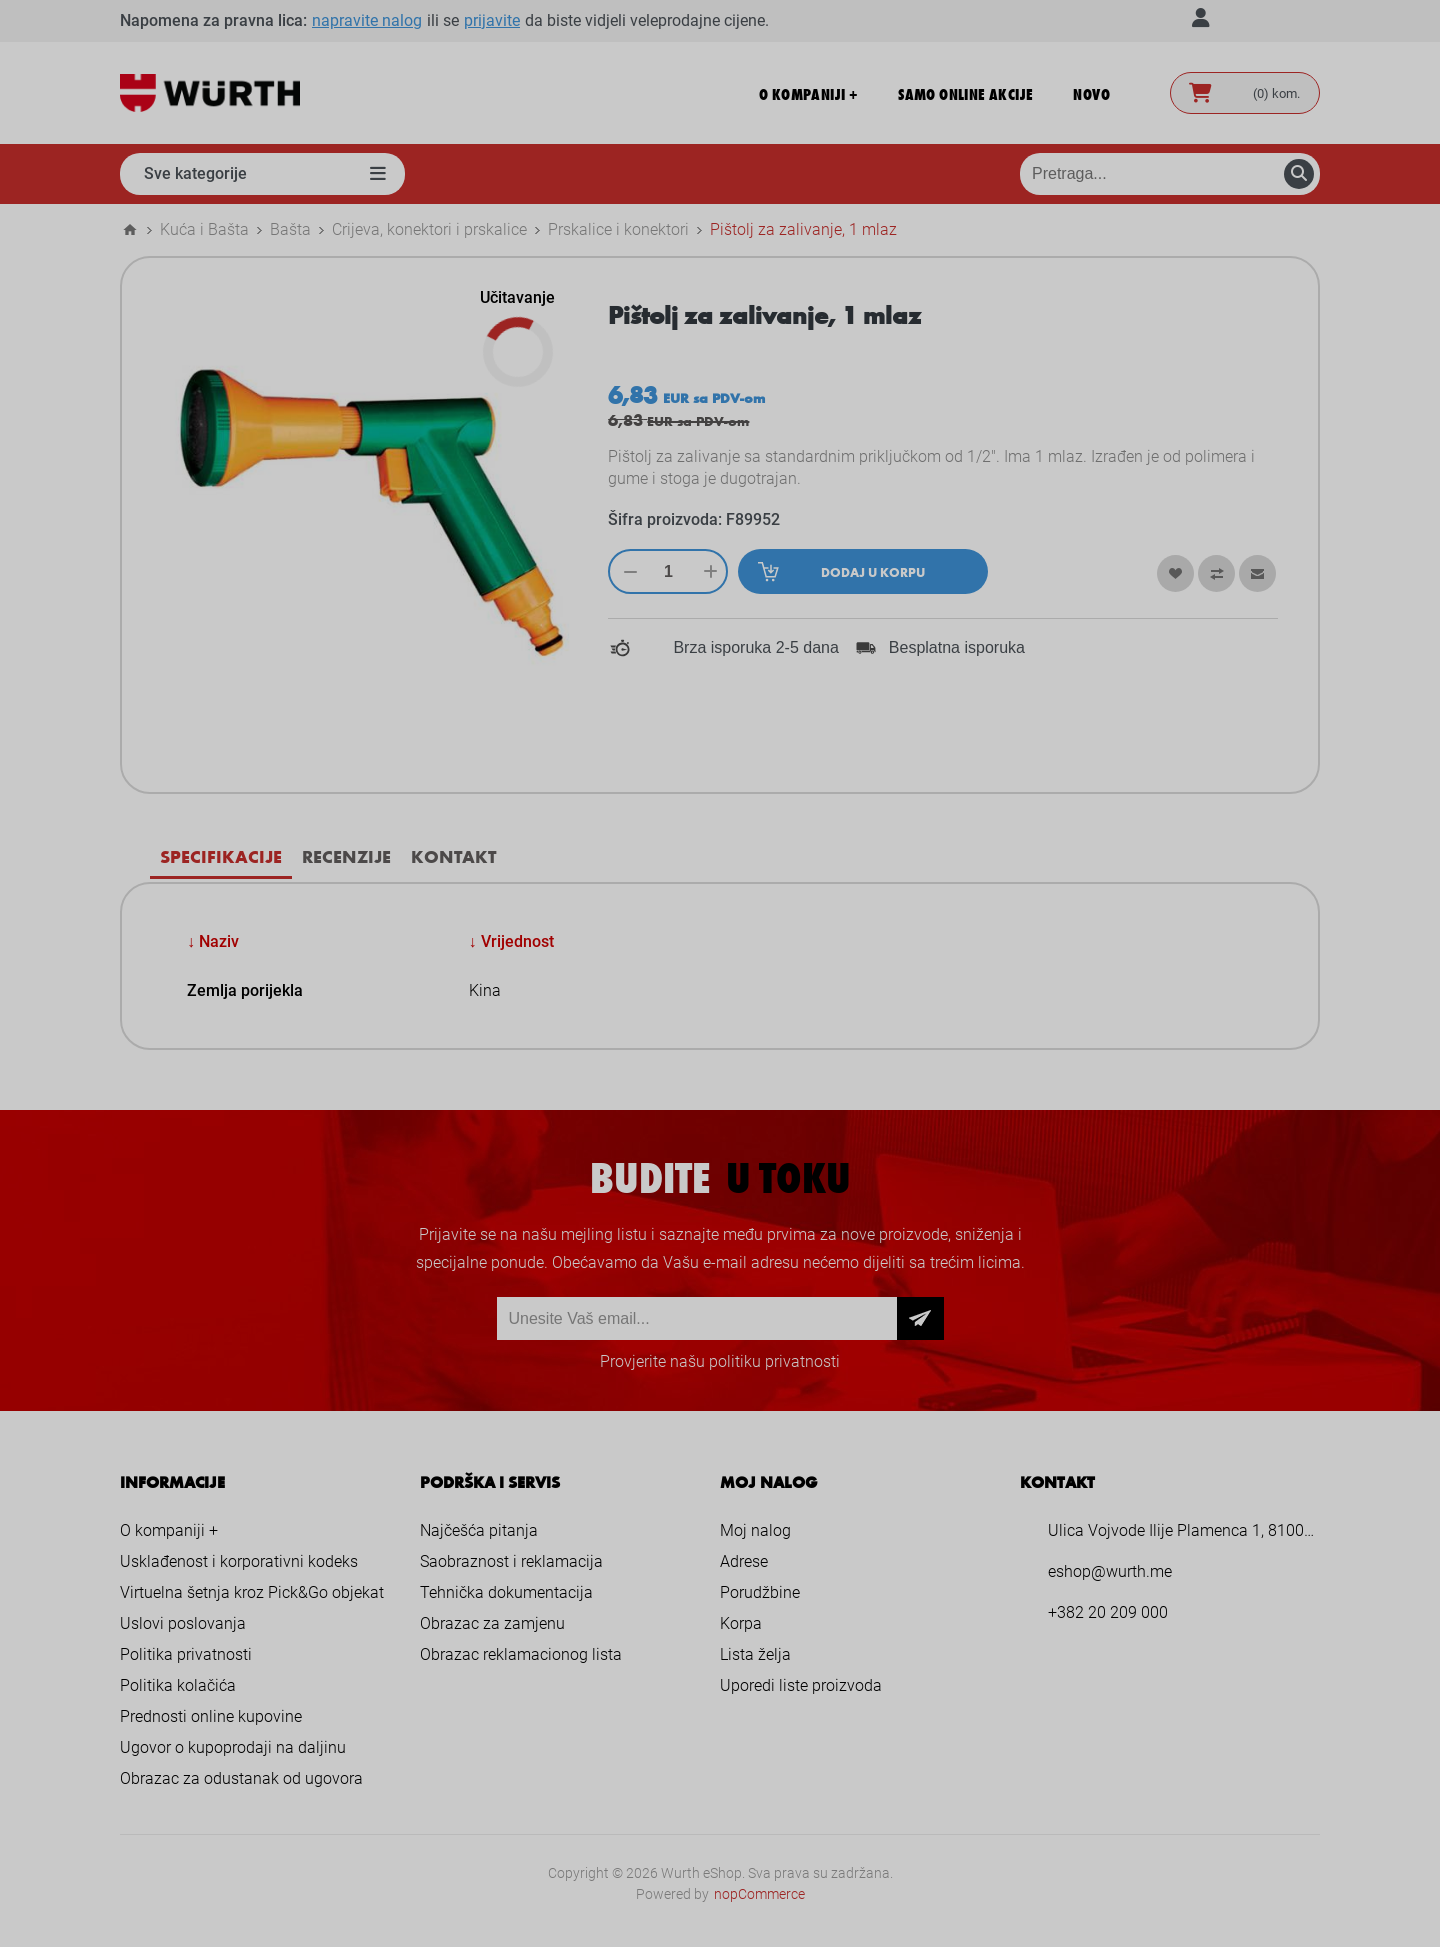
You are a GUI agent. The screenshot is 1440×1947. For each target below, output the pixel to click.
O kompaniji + (169, 1530)
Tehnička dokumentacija (506, 1592)
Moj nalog (755, 1530)
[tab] (221, 856)
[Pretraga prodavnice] (1170, 174)
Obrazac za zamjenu (492, 1623)
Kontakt (453, 856)
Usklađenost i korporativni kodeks (239, 1561)
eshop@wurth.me (1110, 1571)
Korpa (741, 1623)
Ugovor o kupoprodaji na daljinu (233, 1747)
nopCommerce (759, 1894)
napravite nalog (367, 20)
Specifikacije (221, 856)
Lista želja (755, 1654)
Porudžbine (760, 1592)
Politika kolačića (178, 1685)
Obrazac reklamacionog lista (521, 1654)
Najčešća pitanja (479, 1530)
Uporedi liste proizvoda (801, 1685)
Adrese (744, 1561)
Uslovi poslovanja (183, 1623)
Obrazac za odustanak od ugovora (241, 1778)
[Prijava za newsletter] (697, 1318)
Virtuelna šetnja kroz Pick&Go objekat (252, 1592)
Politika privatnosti (186, 1654)
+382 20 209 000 (1108, 1612)
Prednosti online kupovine (211, 1716)
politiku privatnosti (774, 1361)
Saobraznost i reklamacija (511, 1561)
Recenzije (346, 856)
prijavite (492, 20)
